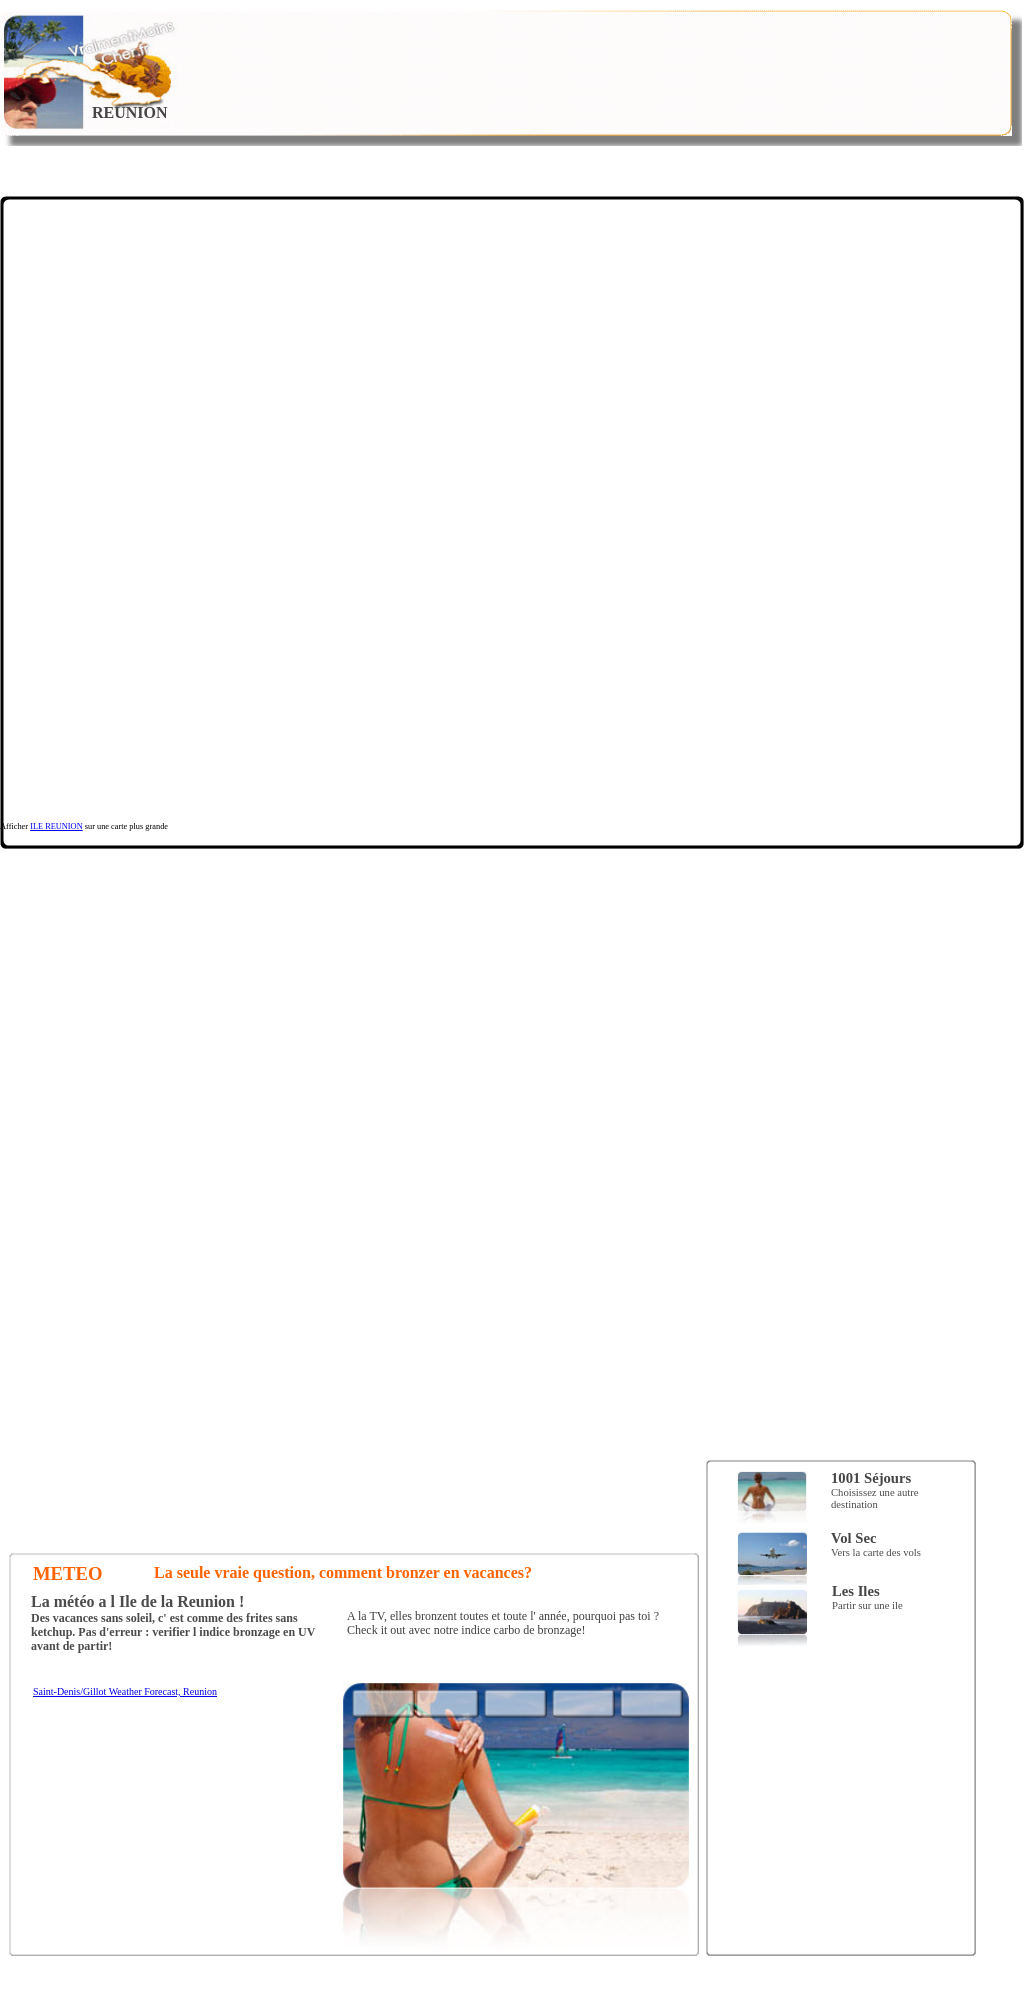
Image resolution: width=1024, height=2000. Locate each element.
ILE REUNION (56, 826)
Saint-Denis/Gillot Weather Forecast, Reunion (125, 1691)
